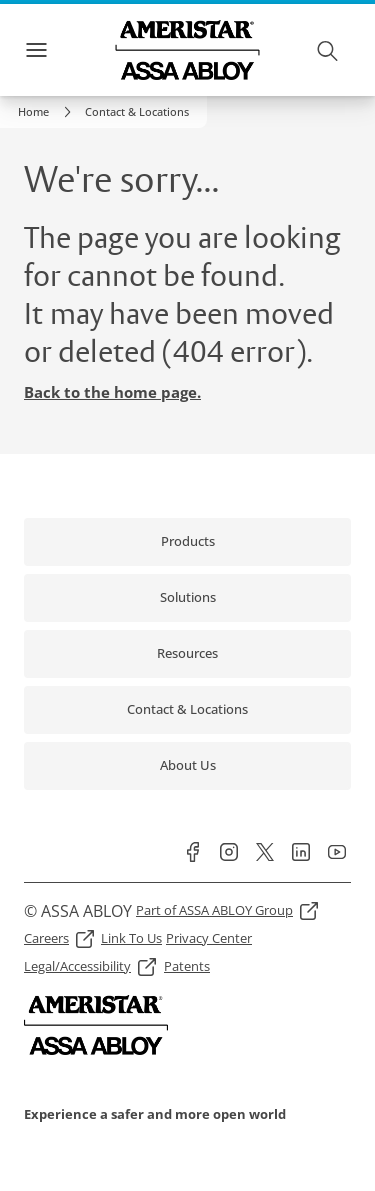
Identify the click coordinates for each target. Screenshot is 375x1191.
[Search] (328, 50)
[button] (137, 112)
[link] (47, 112)
